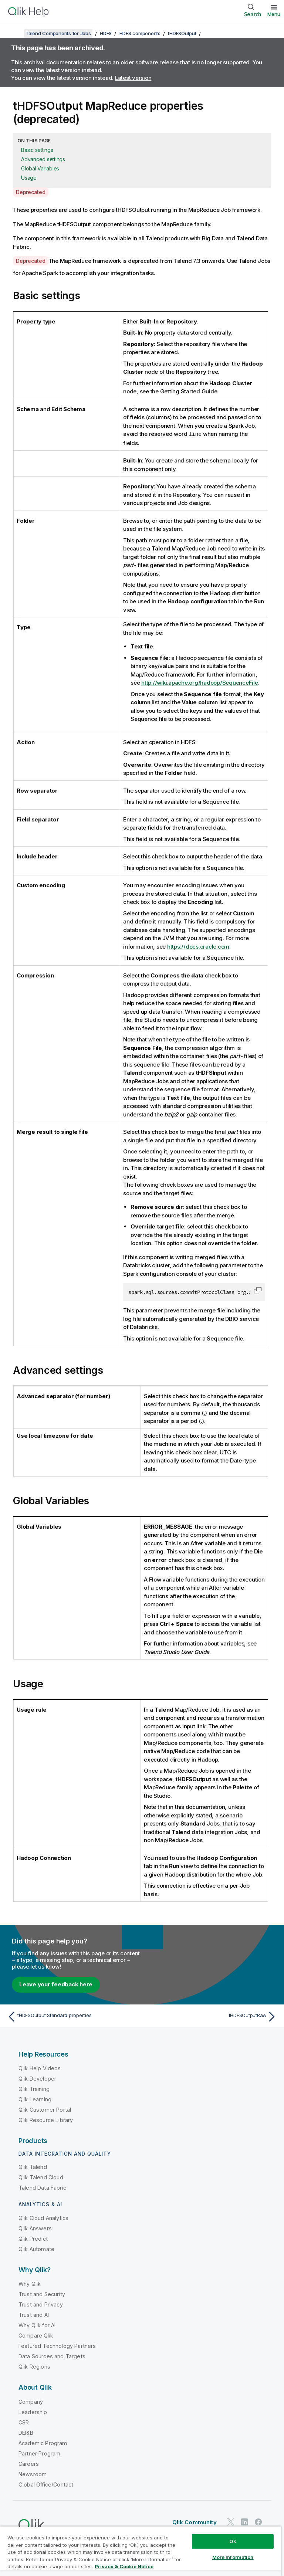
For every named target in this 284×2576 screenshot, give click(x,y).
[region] (140, 2551)
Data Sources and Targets (51, 2356)
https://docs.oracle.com (198, 946)
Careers (28, 2463)
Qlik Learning (34, 2099)
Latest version (133, 77)
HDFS (106, 33)
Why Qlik (29, 2283)
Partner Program (39, 2453)
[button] (257, 1289)
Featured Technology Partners (57, 2345)
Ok (232, 2541)
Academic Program (42, 2443)
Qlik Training (34, 2088)
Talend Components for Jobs (58, 33)
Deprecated (30, 192)
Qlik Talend (32, 2166)
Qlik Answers (35, 2228)
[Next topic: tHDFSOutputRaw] (211, 2016)
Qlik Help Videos (39, 2068)
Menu (273, 14)
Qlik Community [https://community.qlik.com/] (194, 2521)
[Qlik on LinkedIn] (244, 2521)
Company (30, 2401)
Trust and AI (33, 2314)
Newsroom (32, 2474)
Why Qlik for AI (36, 2325)
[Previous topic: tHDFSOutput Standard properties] (72, 2016)
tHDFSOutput (182, 33)
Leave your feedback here (55, 1983)
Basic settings (37, 150)
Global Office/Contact (45, 2484)
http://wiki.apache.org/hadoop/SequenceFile (199, 682)
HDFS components (139, 33)
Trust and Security (41, 2294)
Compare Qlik (35, 2335)
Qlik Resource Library (45, 2119)
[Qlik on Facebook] (258, 2521)
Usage (29, 177)
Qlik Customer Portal (44, 2109)
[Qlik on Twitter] (230, 2521)
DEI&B (25, 2432)
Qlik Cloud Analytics (43, 2217)
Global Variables (40, 168)
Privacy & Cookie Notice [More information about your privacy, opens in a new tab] (124, 2566)
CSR (23, 2422)
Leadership (32, 2412)
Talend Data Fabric (42, 2187)
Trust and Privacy (40, 2304)
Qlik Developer (37, 2078)
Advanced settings (43, 159)
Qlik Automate (36, 2248)
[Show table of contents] (14, 33)
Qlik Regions (34, 2366)
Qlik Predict (33, 2238)
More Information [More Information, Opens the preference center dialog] (233, 2557)
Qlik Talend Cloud (40, 2177)
